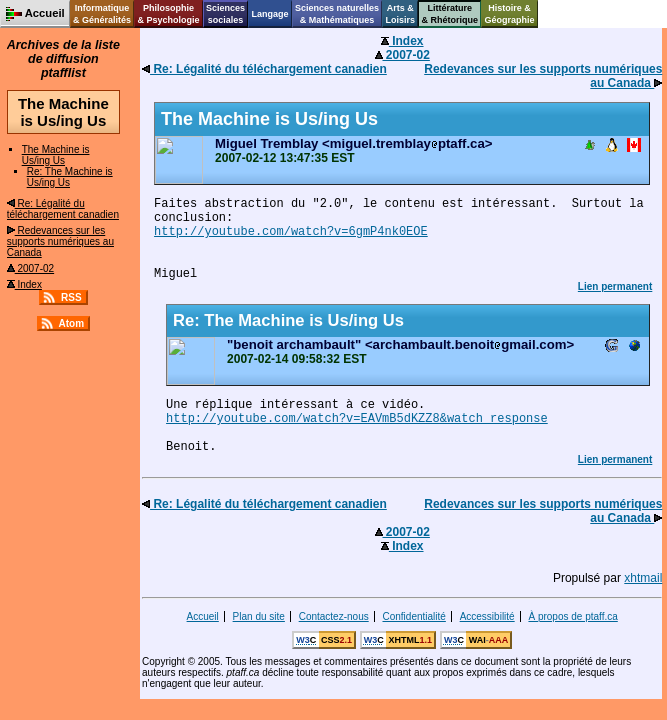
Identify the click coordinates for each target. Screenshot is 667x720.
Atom (72, 323)
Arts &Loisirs (401, 14)
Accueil (203, 616)
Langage (269, 14)
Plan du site (259, 616)
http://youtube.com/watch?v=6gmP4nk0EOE (291, 232)
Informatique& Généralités (102, 14)
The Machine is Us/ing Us (56, 155)
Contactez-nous (334, 616)
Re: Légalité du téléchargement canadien (63, 209)
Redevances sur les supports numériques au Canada (60, 241)
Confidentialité (413, 616)
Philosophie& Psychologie (168, 14)
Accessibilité (487, 616)
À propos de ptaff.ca (572, 616)
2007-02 (30, 268)
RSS (71, 297)
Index (24, 284)
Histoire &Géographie (510, 14)
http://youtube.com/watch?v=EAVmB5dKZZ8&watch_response (357, 419)
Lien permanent (615, 286)
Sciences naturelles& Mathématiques (337, 14)
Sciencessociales (225, 14)
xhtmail (643, 578)
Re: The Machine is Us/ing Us (70, 177)
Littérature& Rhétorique (450, 14)
